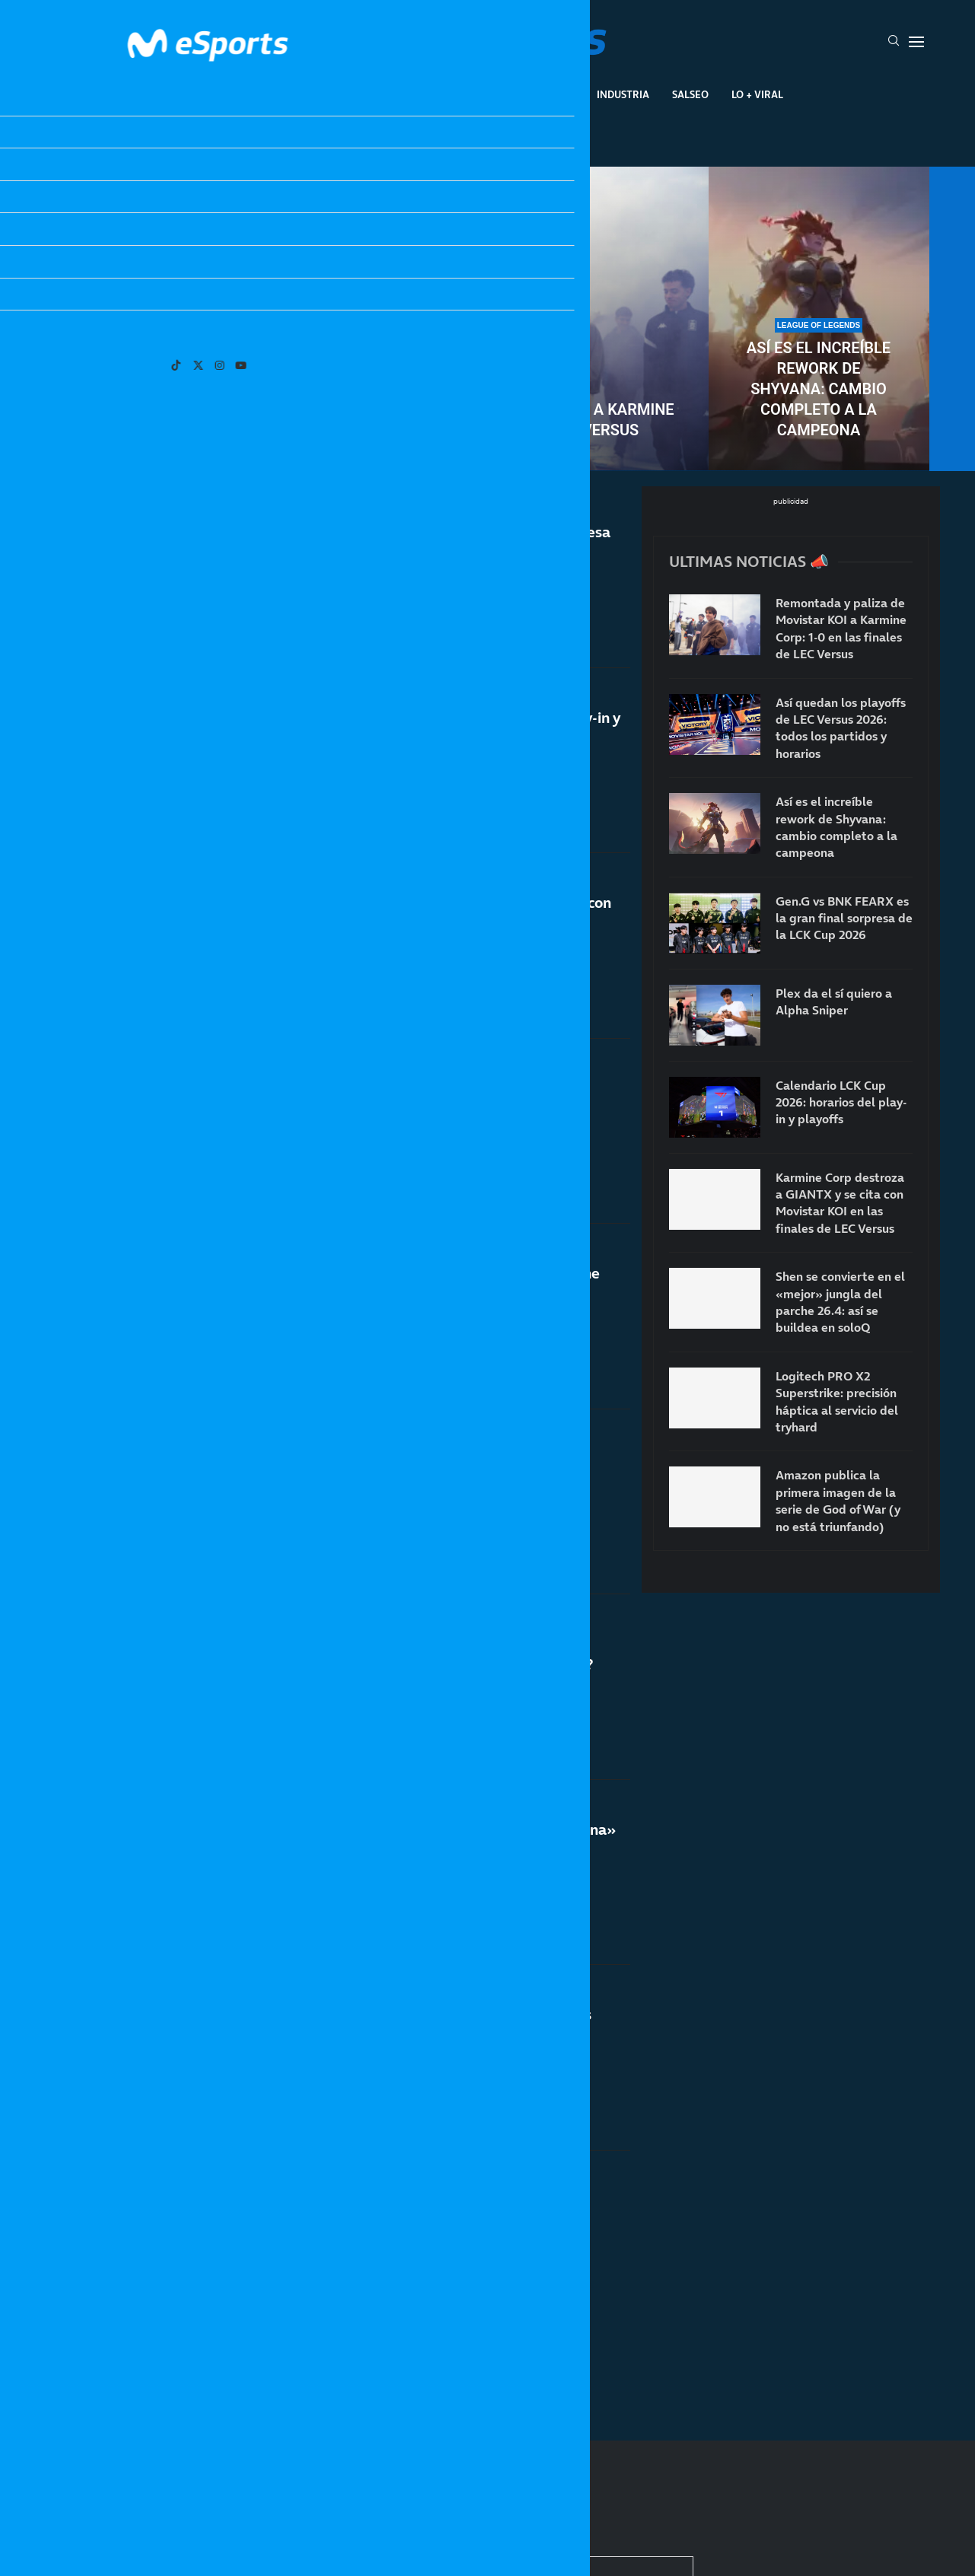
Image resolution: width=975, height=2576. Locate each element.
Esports (338, 94)
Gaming (404, 94)
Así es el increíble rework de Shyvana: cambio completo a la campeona (819, 389)
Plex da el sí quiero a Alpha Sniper (834, 1001)
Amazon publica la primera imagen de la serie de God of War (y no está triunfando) (838, 1500)
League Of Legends (243, 94)
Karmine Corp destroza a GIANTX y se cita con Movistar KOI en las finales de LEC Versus (451, 913)
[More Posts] (338, 2359)
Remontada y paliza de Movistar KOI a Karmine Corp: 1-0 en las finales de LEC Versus (487, 419)
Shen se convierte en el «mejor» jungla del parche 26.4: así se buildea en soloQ (438, 1098)
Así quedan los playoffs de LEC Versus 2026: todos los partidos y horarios (157, 389)
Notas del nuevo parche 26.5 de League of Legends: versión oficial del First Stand (436, 2225)
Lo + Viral (757, 94)
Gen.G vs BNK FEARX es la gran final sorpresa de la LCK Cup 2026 (451, 542)
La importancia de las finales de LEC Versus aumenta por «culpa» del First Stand (441, 2053)
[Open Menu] (916, 41)
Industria (623, 94)
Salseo (690, 94)
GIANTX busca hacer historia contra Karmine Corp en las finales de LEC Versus (446, 1289)
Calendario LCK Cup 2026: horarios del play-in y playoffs (456, 728)
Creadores (544, 94)
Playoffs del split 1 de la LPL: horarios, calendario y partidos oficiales (424, 1494)
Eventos (470, 94)
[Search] (893, 42)
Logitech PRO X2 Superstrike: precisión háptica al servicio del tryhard (837, 1401)
